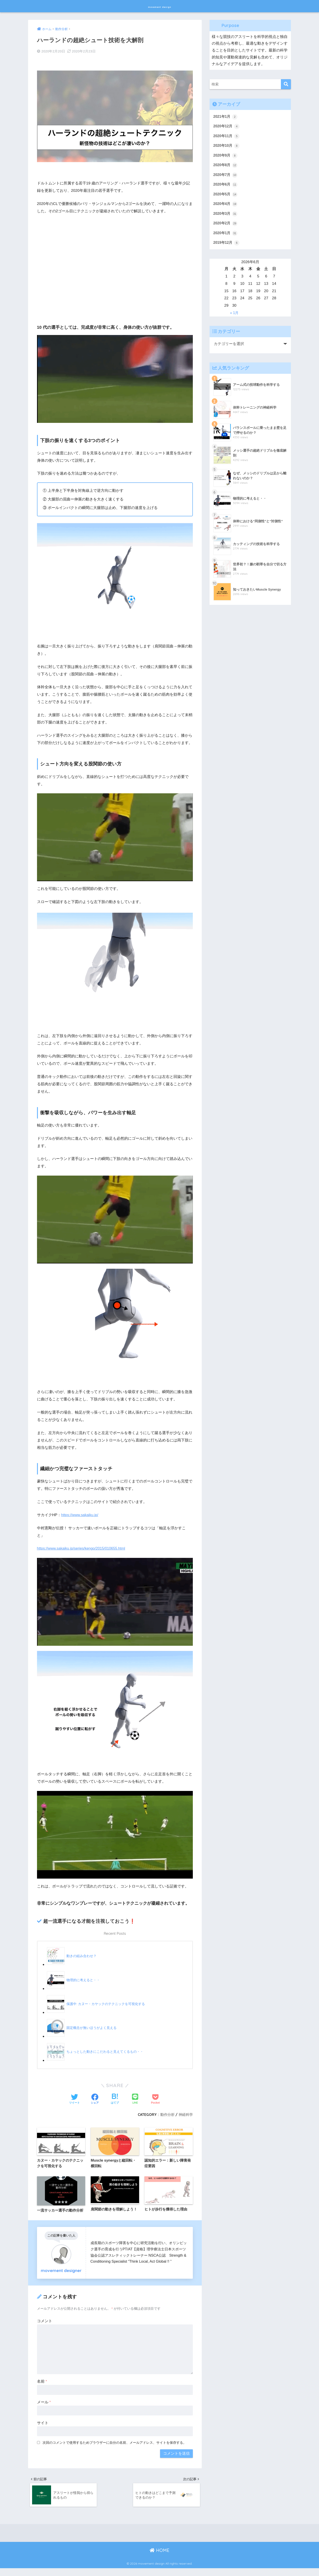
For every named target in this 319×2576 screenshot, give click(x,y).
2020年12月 (227, 126)
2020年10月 (227, 146)
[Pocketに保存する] (155, 2099)
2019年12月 (227, 246)
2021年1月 (225, 116)
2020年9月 (225, 156)
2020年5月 (225, 196)
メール (44, 2408)
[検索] (286, 84)
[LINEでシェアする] (135, 2099)
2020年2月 (225, 226)
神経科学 (186, 2114)
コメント (44, 2327)
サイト (42, 2429)
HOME (159, 2558)
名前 (42, 2388)
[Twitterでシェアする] (74, 2099)
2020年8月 (225, 166)
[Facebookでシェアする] (95, 2099)
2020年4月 (225, 206)
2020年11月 (227, 136)
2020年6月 (225, 186)
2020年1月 (225, 236)
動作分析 (167, 2114)
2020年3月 (225, 216)
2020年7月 (225, 176)
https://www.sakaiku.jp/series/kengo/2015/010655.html (83, 1548)
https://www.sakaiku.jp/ (80, 1515)
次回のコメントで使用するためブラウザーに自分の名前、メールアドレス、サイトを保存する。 (114, 2449)
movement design (159, 6)
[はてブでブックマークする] (115, 2099)
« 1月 (234, 316)
